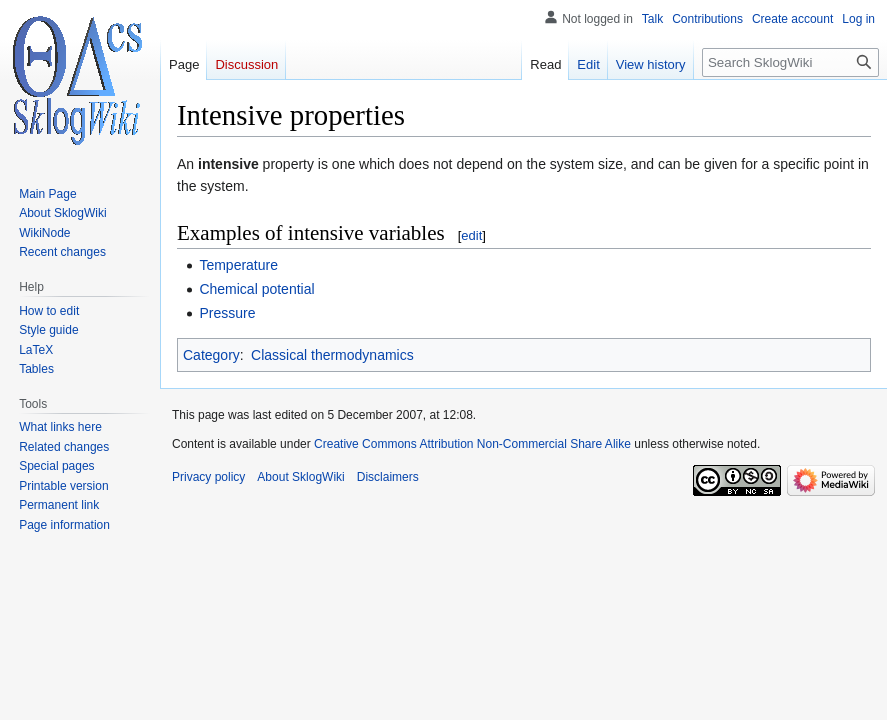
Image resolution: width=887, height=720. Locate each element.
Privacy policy (208, 477)
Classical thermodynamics (332, 355)
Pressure (227, 313)
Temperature (238, 265)
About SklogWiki (300, 477)
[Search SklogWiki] (790, 62)
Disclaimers (388, 477)
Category (211, 355)
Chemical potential (256, 289)
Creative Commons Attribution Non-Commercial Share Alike (472, 444)
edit (471, 235)
